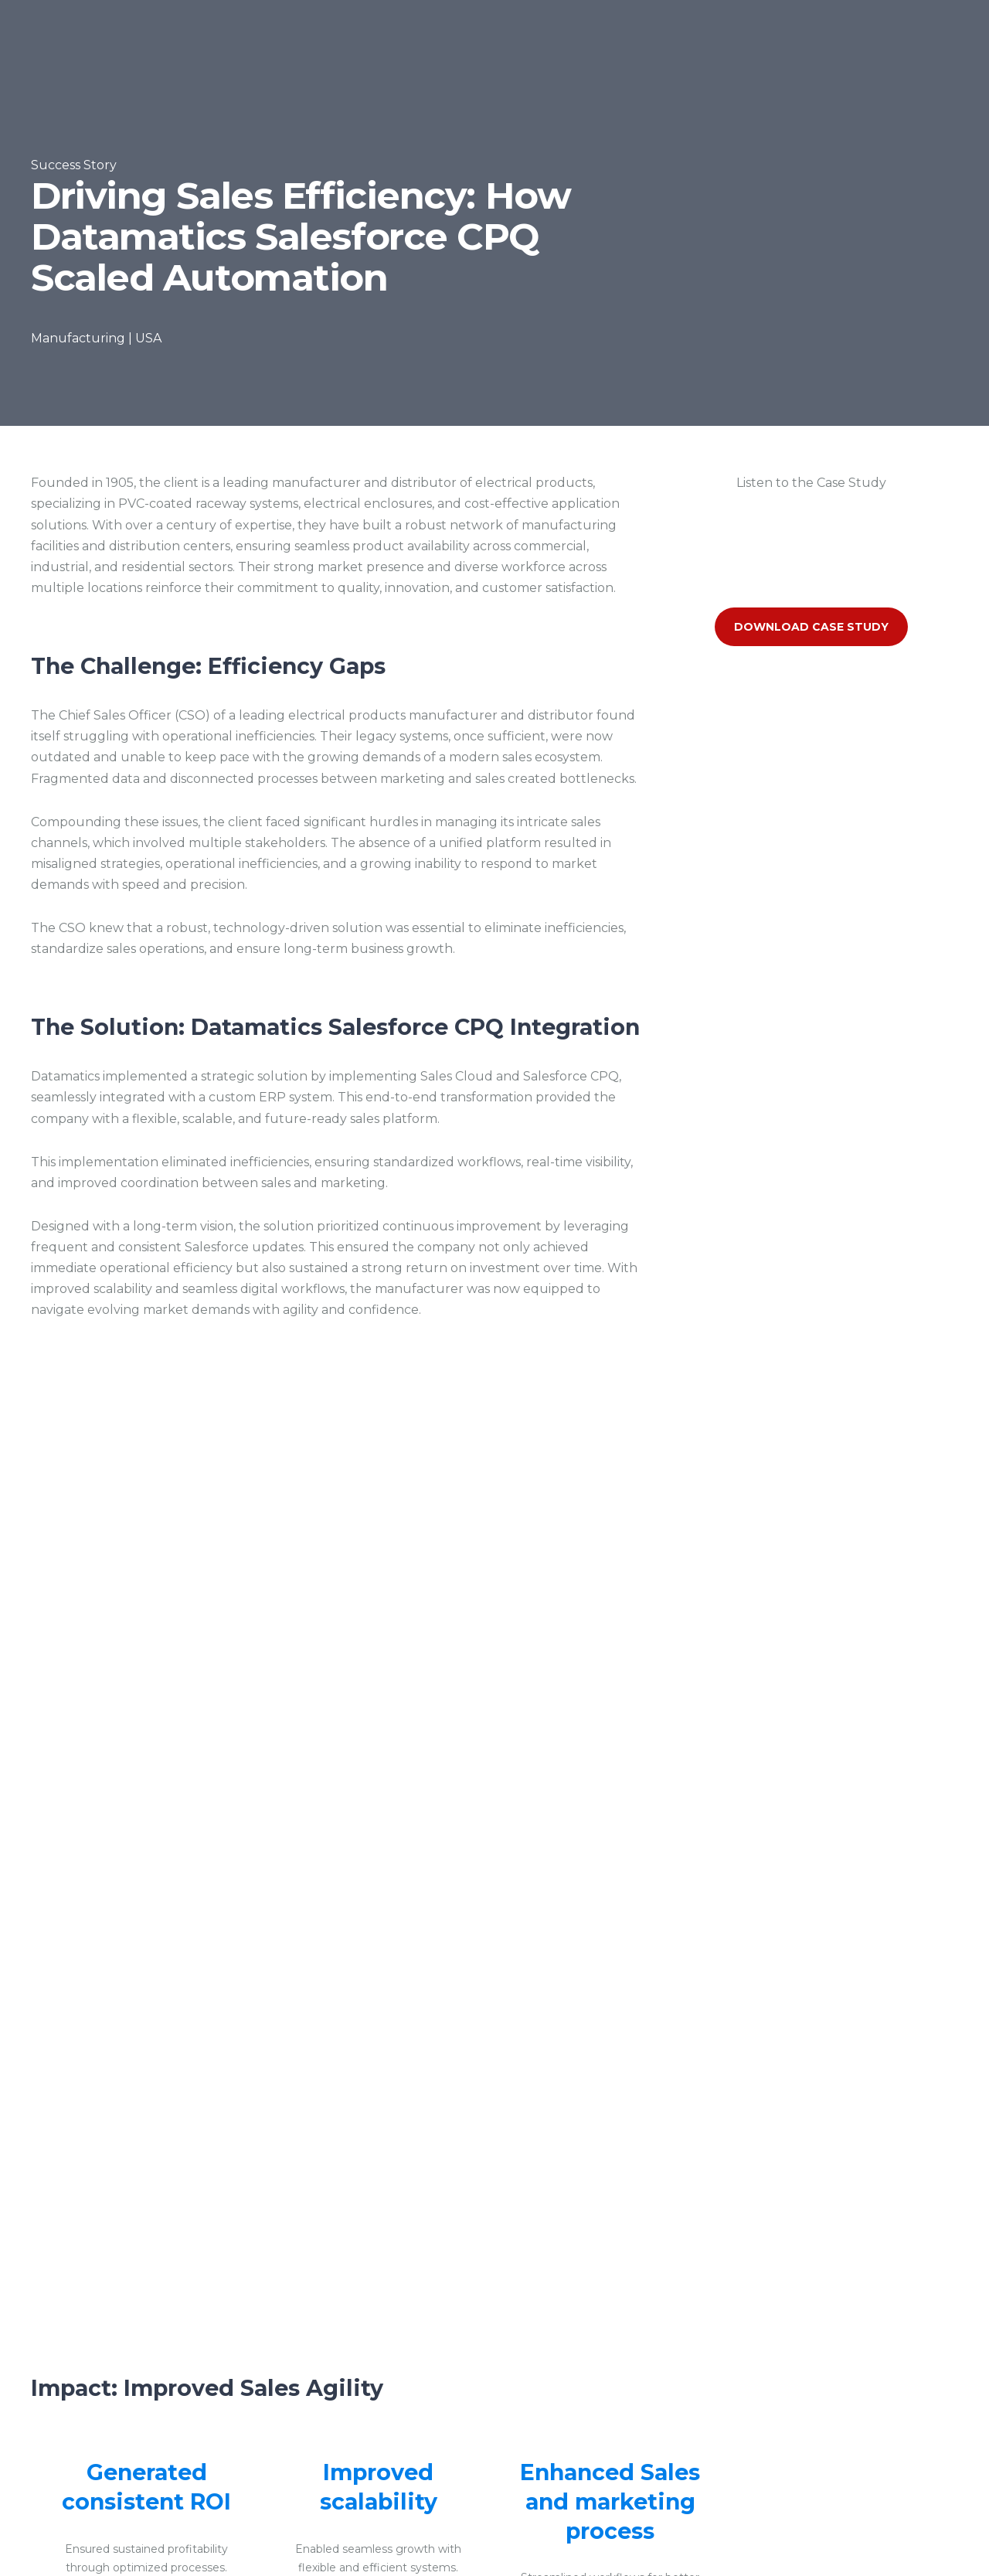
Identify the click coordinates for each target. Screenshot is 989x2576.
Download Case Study (811, 627)
